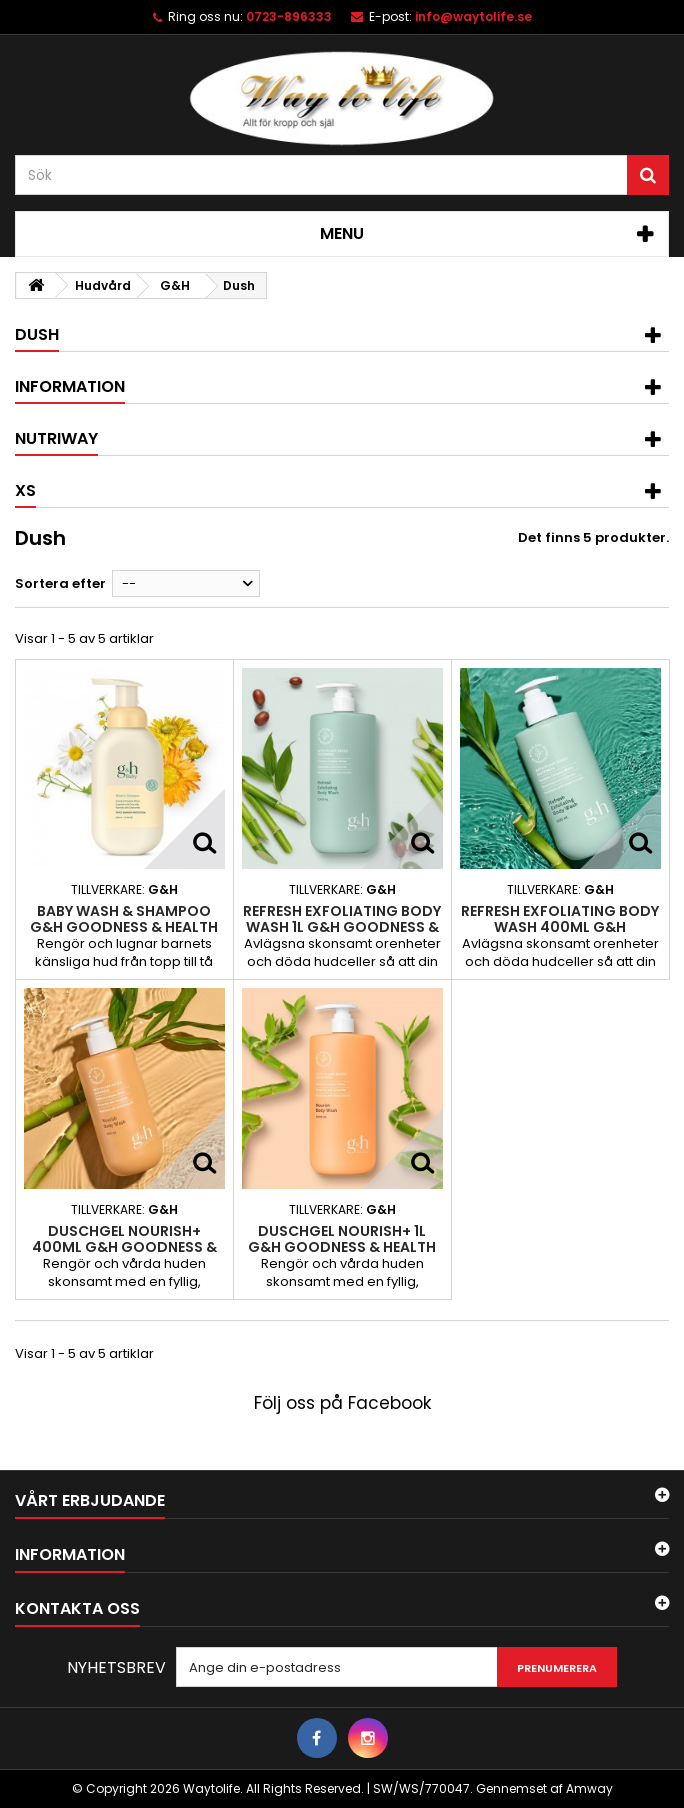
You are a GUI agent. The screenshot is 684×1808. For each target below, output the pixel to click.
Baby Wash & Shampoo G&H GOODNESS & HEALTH (124, 919)
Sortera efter (60, 583)
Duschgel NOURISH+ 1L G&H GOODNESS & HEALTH (342, 1239)
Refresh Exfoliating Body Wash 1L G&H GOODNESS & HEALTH (342, 927)
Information (70, 386)
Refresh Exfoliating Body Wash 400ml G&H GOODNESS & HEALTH (560, 927)
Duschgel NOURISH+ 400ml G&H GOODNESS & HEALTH (124, 1247)
